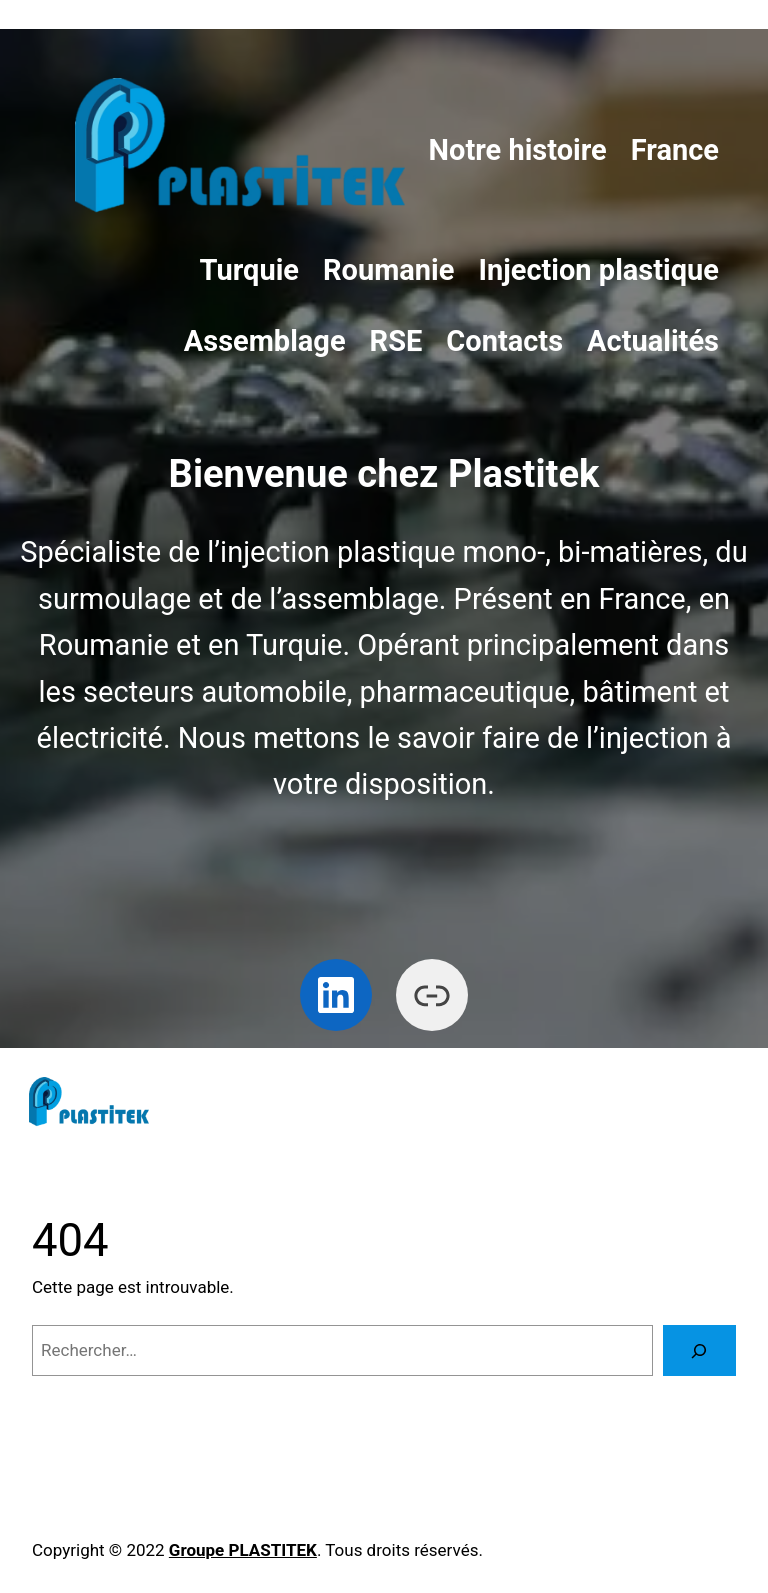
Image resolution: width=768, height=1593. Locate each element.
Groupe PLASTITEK (243, 1550)
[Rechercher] (699, 1350)
